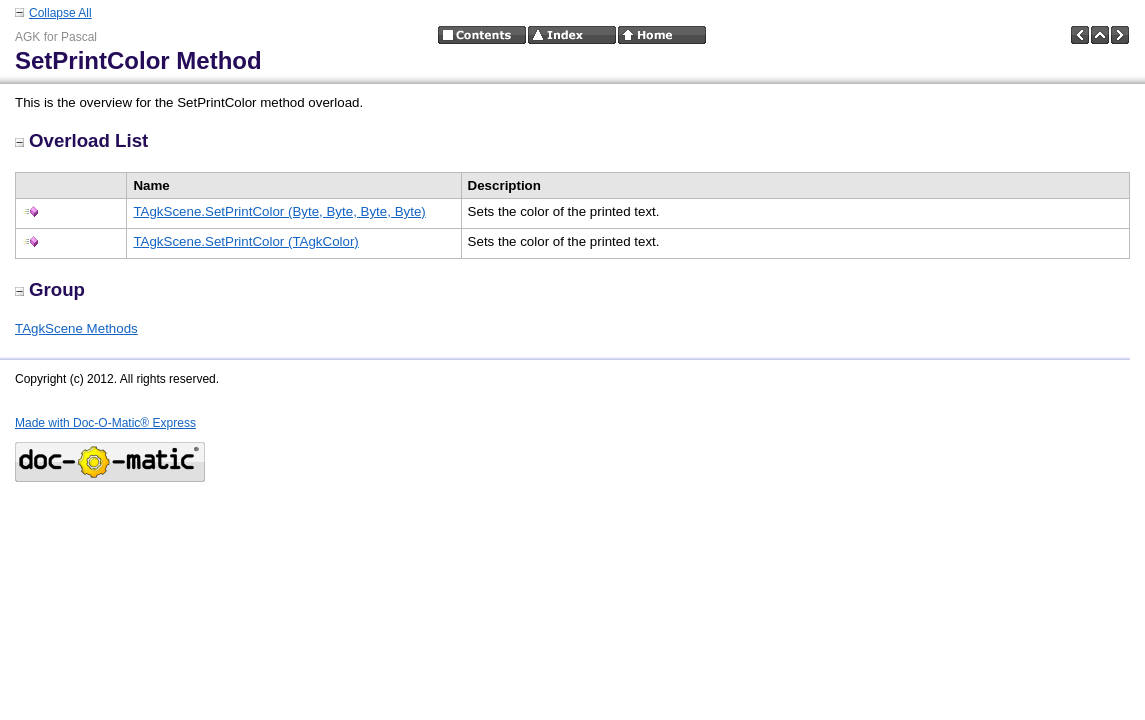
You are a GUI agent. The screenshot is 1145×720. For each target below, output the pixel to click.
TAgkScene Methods (76, 328)
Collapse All (60, 13)
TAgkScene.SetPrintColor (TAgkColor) (245, 241)
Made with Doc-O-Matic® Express (105, 423)
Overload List (81, 140)
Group (50, 289)
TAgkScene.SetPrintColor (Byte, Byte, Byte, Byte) (279, 211)
